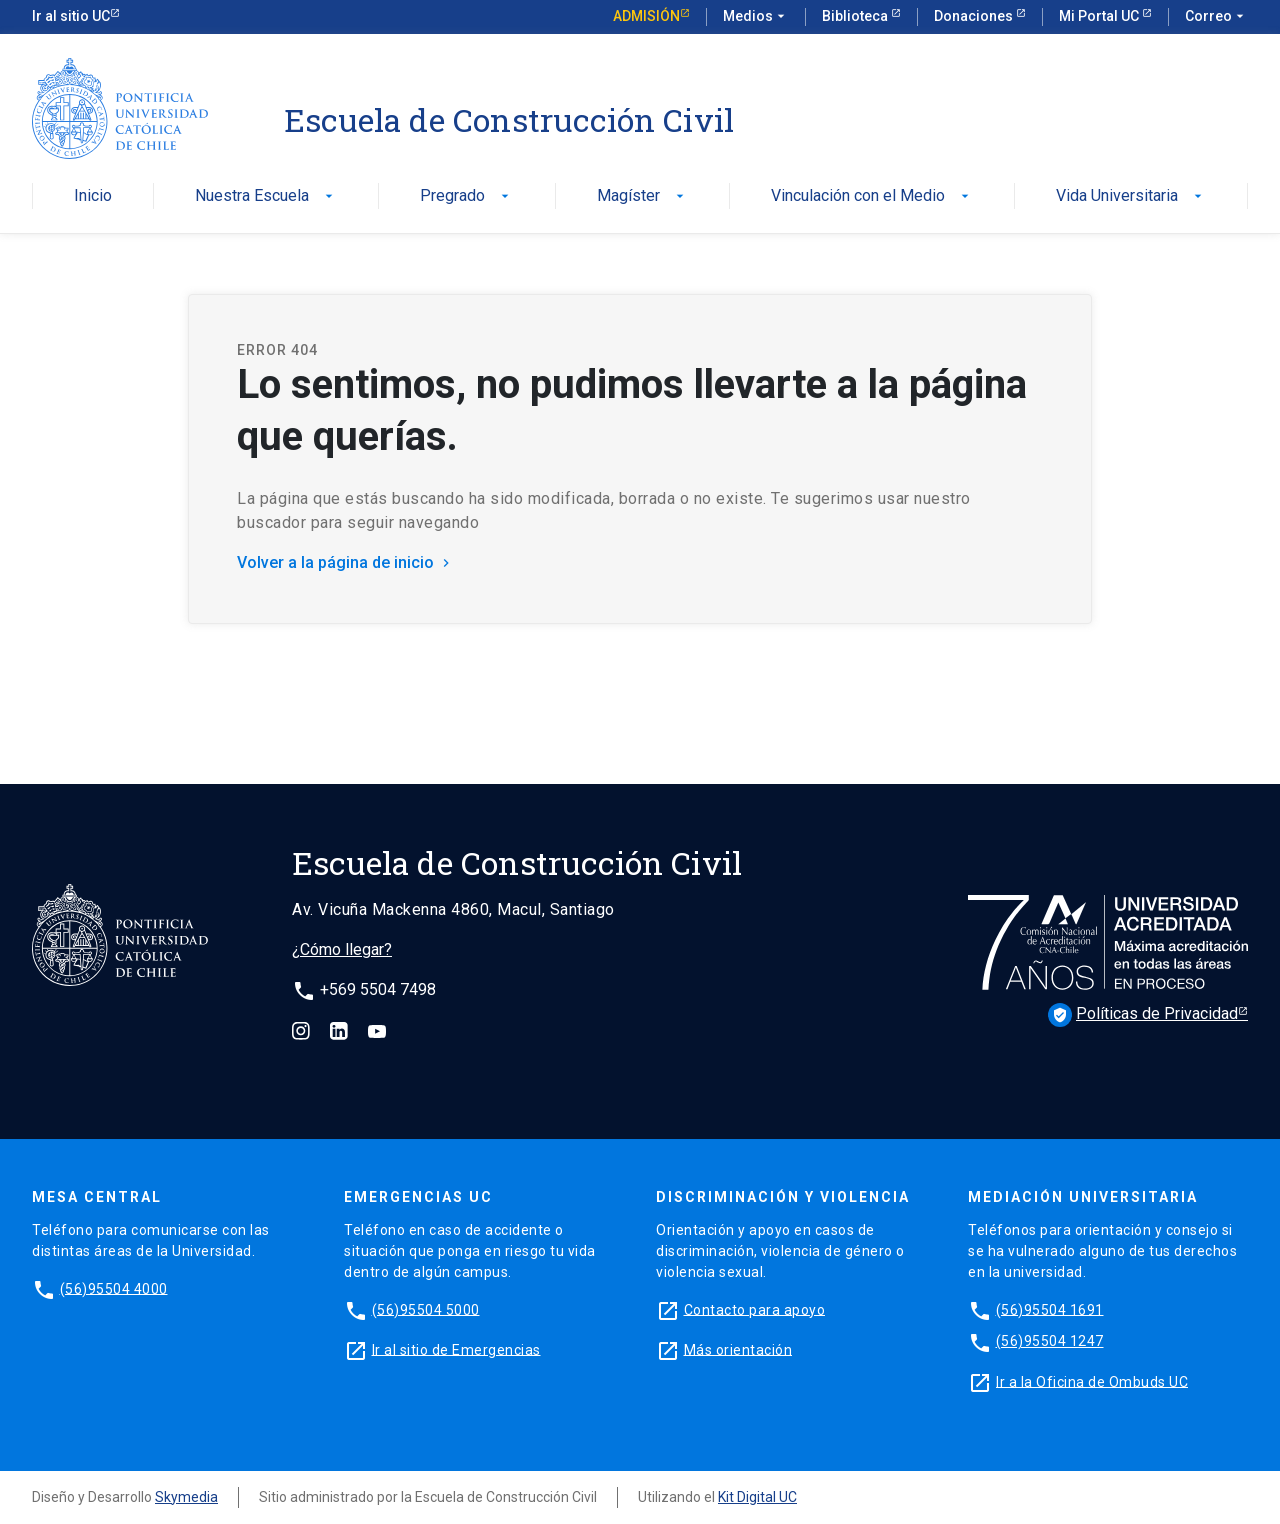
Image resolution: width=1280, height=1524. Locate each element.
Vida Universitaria (1131, 196)
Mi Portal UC (1100, 16)
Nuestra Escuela (266, 196)
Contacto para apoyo (755, 1309)
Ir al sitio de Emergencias (456, 1349)
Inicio (93, 196)
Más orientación (738, 1349)
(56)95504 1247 (1050, 1341)
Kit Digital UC (757, 1497)
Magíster (642, 196)
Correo (1216, 17)
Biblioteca (856, 16)
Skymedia (186, 1497)
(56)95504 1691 (1050, 1309)
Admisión (646, 16)
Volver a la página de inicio (345, 562)
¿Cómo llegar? (342, 949)
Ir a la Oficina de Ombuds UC (1092, 1381)
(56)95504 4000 (114, 1288)
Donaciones (975, 16)
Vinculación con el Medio (872, 196)
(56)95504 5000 (426, 1309)
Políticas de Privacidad (1143, 1015)
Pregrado (466, 196)
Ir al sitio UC (71, 16)
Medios (756, 17)
